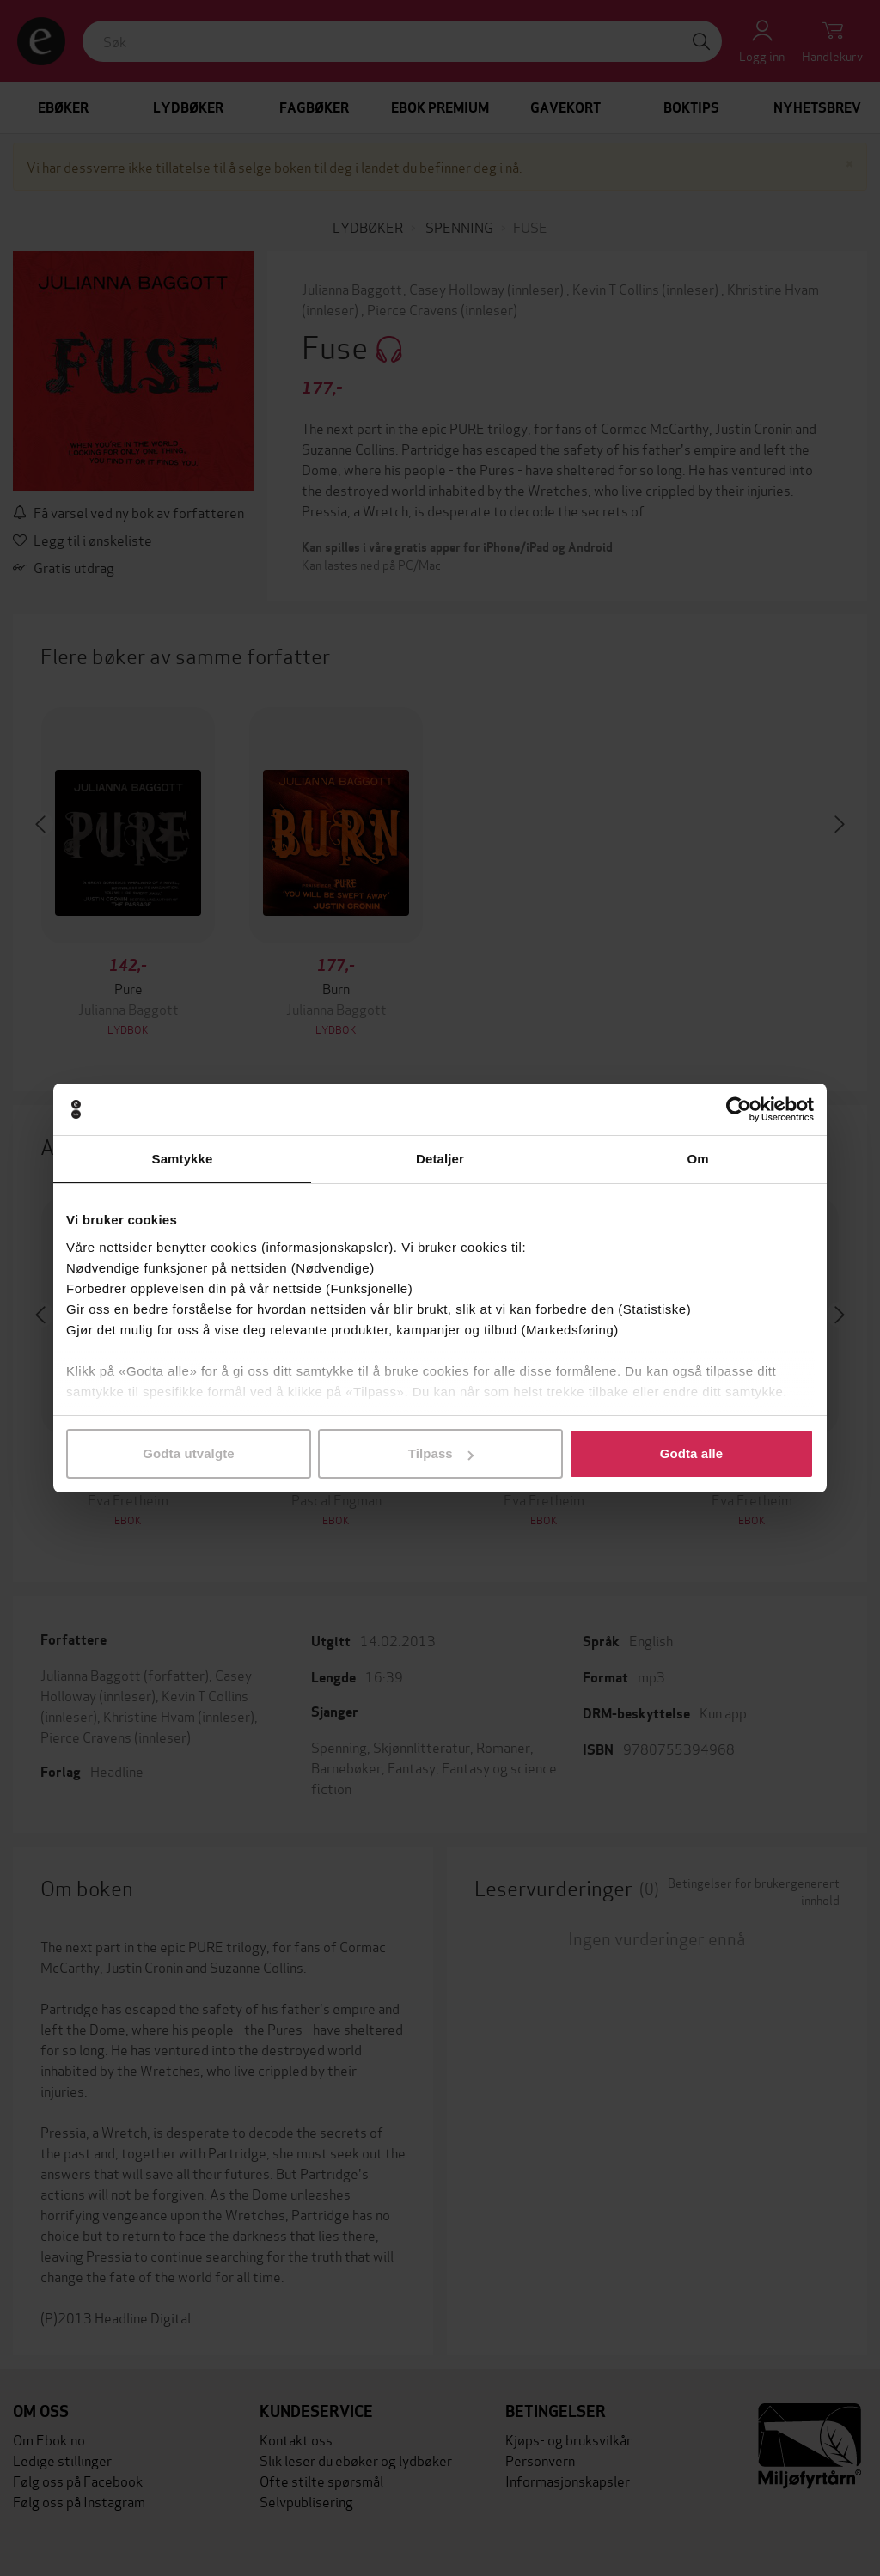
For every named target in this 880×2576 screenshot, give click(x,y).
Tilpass (441, 1453)
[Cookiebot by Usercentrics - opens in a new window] (738, 1109)
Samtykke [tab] (182, 1158)
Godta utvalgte (188, 1453)
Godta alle (692, 1453)
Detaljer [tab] (440, 1158)
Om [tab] (697, 1158)
